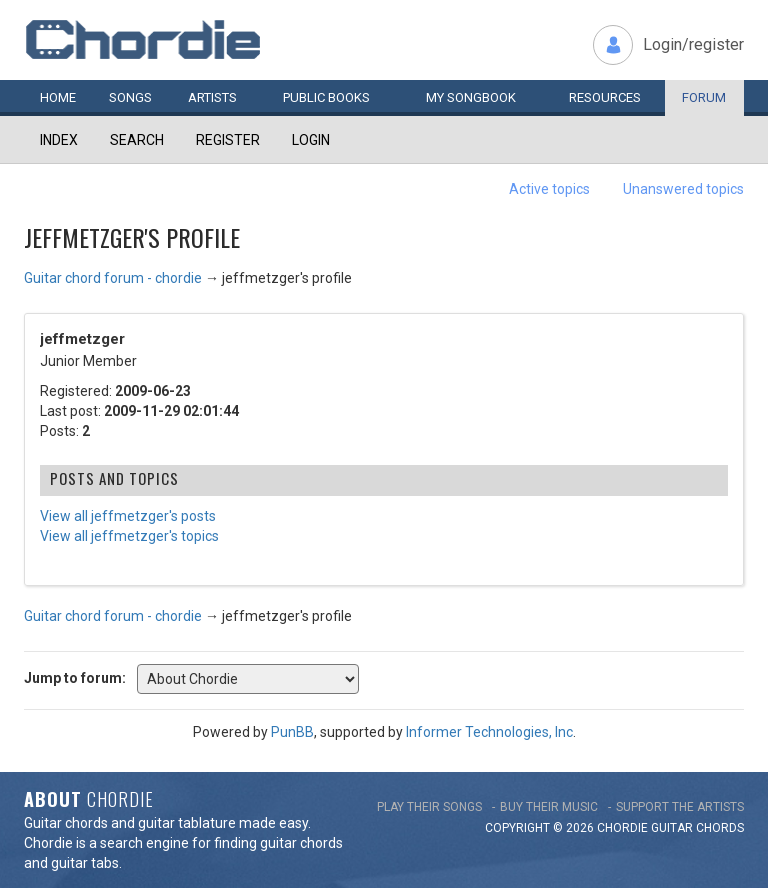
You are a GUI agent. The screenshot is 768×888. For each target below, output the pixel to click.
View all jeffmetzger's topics (129, 536)
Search (137, 140)
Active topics (549, 189)
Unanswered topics (683, 189)
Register (228, 140)
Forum (704, 97)
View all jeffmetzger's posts (128, 516)
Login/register (693, 44)
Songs (130, 97)
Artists (212, 97)
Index (59, 140)
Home (58, 97)
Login (311, 140)
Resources (605, 97)
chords (720, 828)
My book (471, 97)
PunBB (292, 732)
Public (326, 97)
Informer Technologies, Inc (489, 732)
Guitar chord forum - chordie (113, 278)
